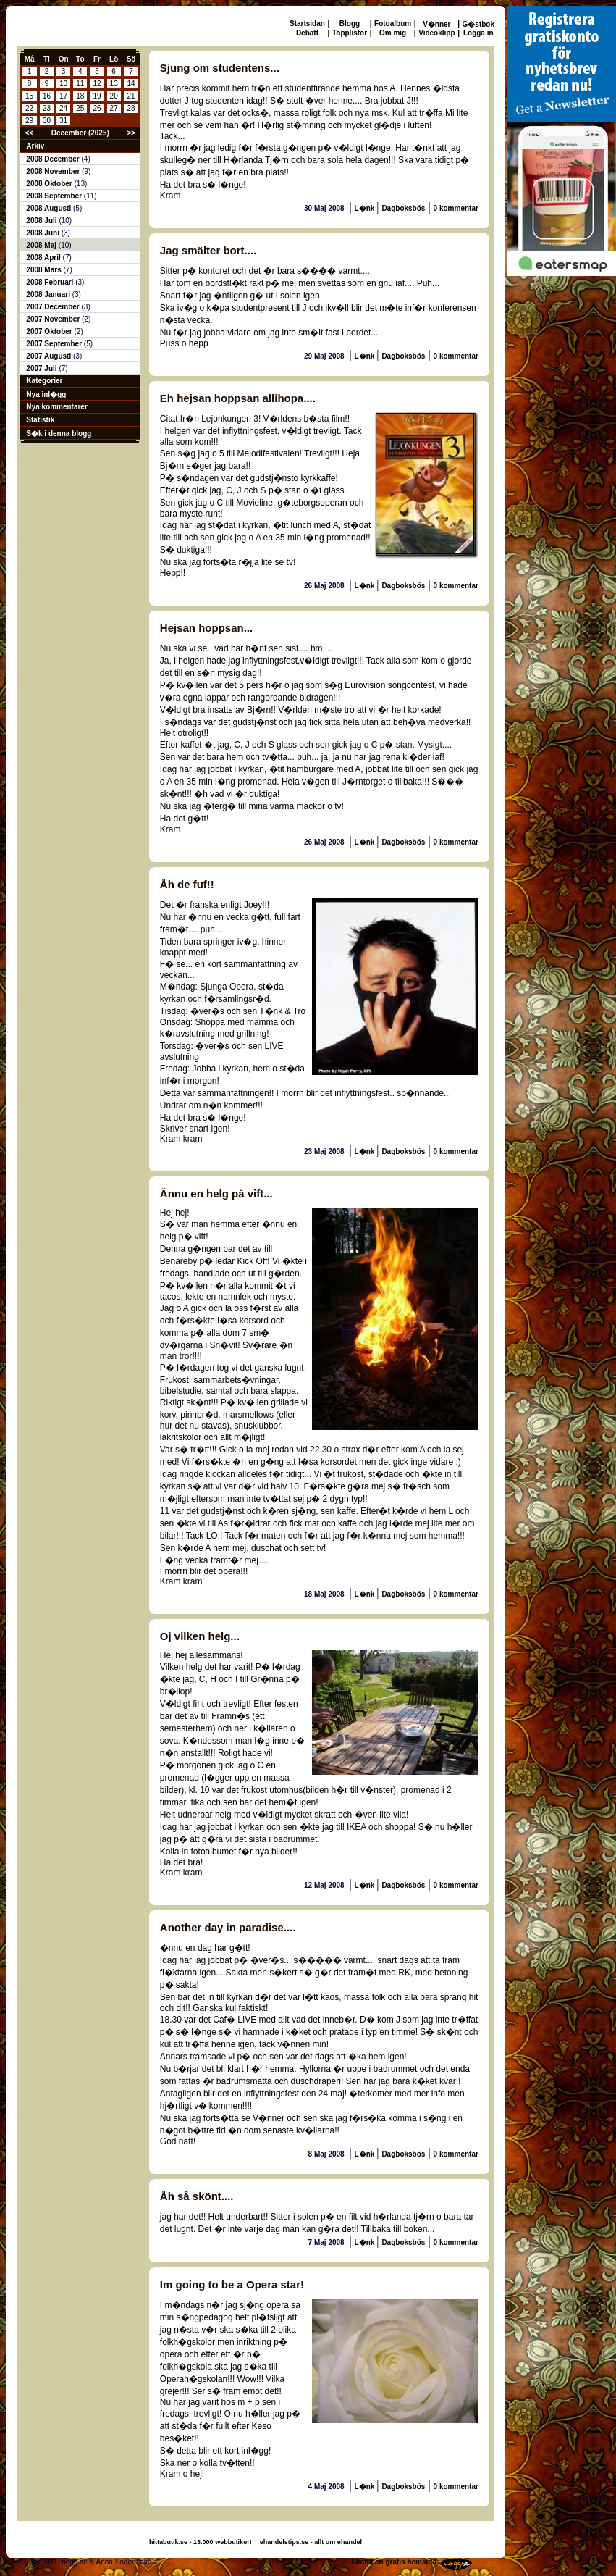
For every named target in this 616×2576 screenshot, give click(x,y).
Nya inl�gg (46, 394)
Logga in (478, 33)
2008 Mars (44, 270)
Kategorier (44, 381)
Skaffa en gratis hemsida (393, 2562)
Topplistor (349, 33)
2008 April (44, 258)
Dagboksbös (403, 208)
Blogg (349, 24)
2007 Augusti (49, 356)
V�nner (436, 24)
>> (131, 133)
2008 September (55, 196)
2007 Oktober (50, 331)
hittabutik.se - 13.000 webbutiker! (200, 2542)
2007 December (53, 307)
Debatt (307, 33)
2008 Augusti (49, 208)
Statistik (40, 420)
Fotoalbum (392, 24)
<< (29, 133)
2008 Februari (50, 282)
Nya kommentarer (56, 407)
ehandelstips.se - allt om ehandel (311, 2542)
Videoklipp (436, 33)
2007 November (54, 319)
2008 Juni (43, 233)
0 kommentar (456, 208)
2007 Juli (42, 368)
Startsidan (307, 24)
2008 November (54, 171)
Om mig (392, 33)
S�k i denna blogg (58, 434)
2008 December (53, 159)
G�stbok (478, 24)
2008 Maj (42, 245)
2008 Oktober (50, 184)
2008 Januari (49, 294)
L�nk (366, 208)
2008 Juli (42, 221)
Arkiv (35, 146)
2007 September (55, 344)
